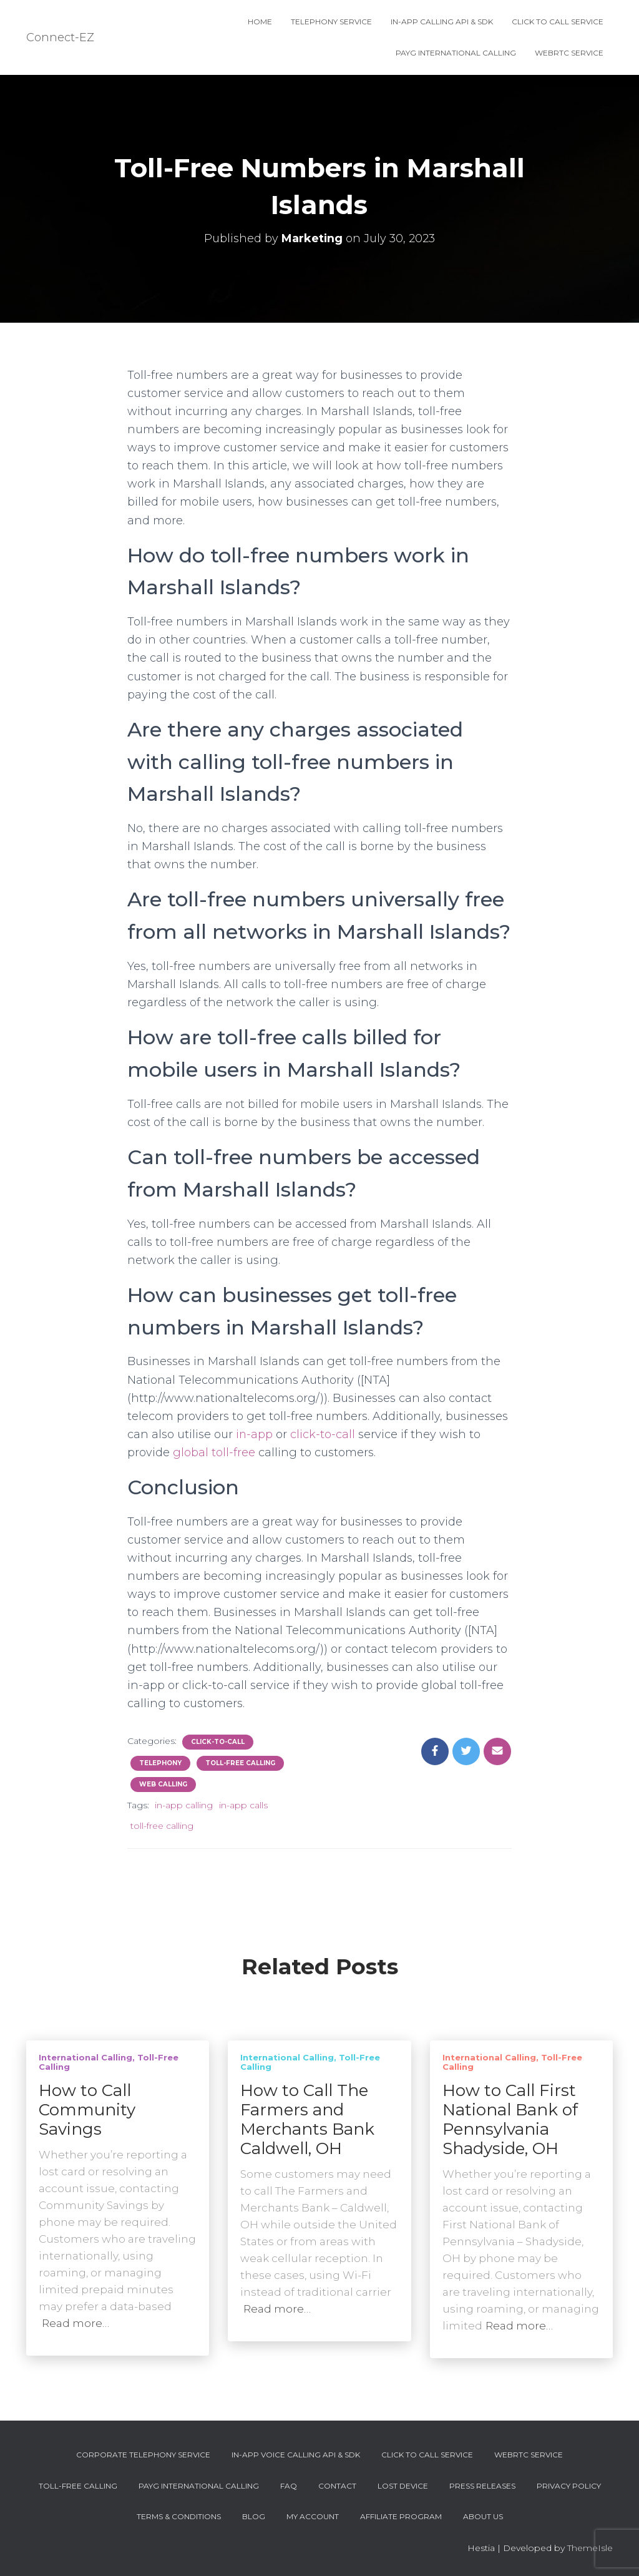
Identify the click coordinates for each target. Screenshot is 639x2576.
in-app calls (243, 1805)
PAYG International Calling (456, 52)
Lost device (403, 2485)
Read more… (75, 2323)
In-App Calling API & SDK (442, 21)
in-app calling (184, 1805)
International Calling (85, 2057)
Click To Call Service (557, 21)
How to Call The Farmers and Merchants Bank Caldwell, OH (307, 2119)
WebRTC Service (569, 52)
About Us (483, 2516)
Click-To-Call (218, 1742)
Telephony (160, 1763)
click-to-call (323, 1434)
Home (260, 21)
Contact (337, 2485)
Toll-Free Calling (240, 1763)
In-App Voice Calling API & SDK (296, 2454)
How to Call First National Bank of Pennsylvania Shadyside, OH (510, 2119)
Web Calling (163, 1784)
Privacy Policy (569, 2485)
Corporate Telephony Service (143, 2454)
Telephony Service (331, 21)
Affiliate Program (401, 2516)
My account (312, 2516)
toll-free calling (161, 1825)
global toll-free (214, 1452)
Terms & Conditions (179, 2516)
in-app (254, 1434)
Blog (253, 2516)
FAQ (288, 2485)
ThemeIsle (590, 2548)
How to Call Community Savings (87, 2109)
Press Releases (482, 2485)
